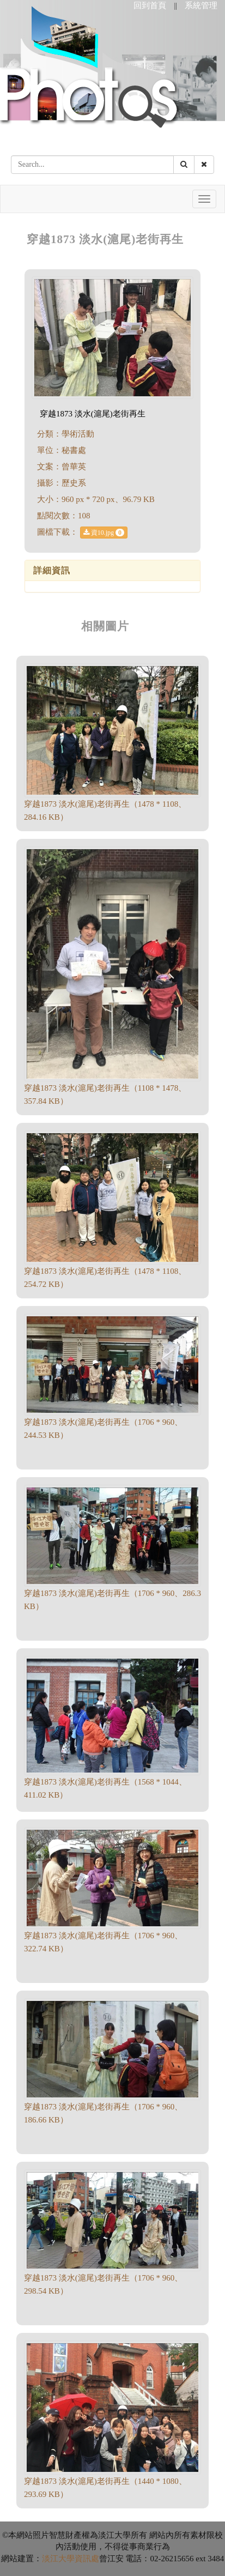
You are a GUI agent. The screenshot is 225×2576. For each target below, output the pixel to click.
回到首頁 (149, 5)
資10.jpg (103, 532)
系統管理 (201, 5)
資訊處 (87, 2558)
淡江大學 (58, 2558)
